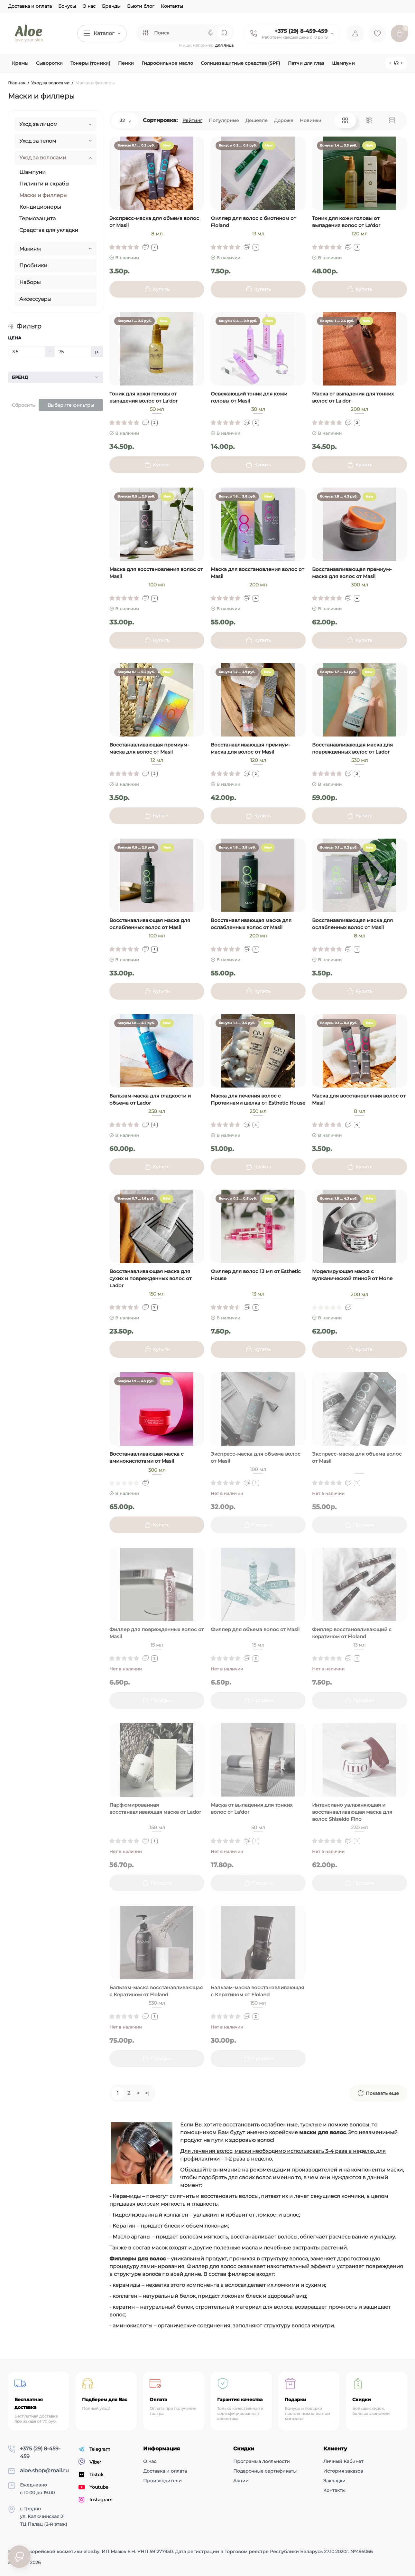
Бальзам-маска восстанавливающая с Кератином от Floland (156, 1991)
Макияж (30, 249)
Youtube (93, 2487)
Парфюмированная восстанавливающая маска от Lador (155, 1808)
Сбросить (23, 405)
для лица (224, 45)
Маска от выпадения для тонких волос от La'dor (353, 397)
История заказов (343, 2471)
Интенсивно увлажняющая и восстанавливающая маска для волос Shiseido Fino (352, 1812)
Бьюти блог (140, 6)
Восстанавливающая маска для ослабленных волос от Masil (149, 923)
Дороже (283, 120)
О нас (89, 6)
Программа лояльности (261, 2461)
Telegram (94, 2449)
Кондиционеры (40, 207)
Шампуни (32, 172)
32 (125, 120)
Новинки (310, 120)
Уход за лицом (38, 124)
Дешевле (256, 120)
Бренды (111, 6)
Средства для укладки (48, 230)
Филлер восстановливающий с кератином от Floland (352, 1633)
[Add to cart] (156, 289)
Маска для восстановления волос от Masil (156, 572)
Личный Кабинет (343, 2461)
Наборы (30, 282)
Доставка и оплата (30, 6)
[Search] (211, 33)
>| (147, 2093)
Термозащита (37, 218)
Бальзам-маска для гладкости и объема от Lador (150, 1099)
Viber (89, 2462)
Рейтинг (192, 120)
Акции (241, 2481)
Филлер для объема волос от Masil (255, 1629)
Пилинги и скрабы (44, 184)
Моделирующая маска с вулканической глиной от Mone (352, 1274)
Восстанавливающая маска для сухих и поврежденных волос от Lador (150, 1278)
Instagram (95, 2499)
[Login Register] (355, 33)
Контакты (172, 6)
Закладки (334, 2481)
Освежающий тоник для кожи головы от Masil (249, 397)
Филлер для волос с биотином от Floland (253, 221)
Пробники (33, 265)
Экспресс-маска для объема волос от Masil (154, 221)
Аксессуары (35, 299)
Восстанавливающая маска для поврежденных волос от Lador (352, 748)
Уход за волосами (42, 158)
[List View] (369, 120)
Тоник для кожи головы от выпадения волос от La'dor (346, 221)
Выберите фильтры (71, 405)
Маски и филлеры (43, 195)
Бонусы (67, 6)
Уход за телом (37, 141)
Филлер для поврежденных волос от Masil (156, 1633)
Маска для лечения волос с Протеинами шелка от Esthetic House (258, 1099)
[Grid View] (345, 120)
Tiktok (90, 2474)
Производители (162, 2481)
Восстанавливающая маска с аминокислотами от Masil (146, 1457)
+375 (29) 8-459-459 (300, 31)
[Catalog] (102, 33)
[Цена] (26, 351)
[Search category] (145, 33)
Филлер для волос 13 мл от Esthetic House (256, 1274)
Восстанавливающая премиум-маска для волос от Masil (352, 572)
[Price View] (392, 120)
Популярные (224, 120)
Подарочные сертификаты (265, 2471)
